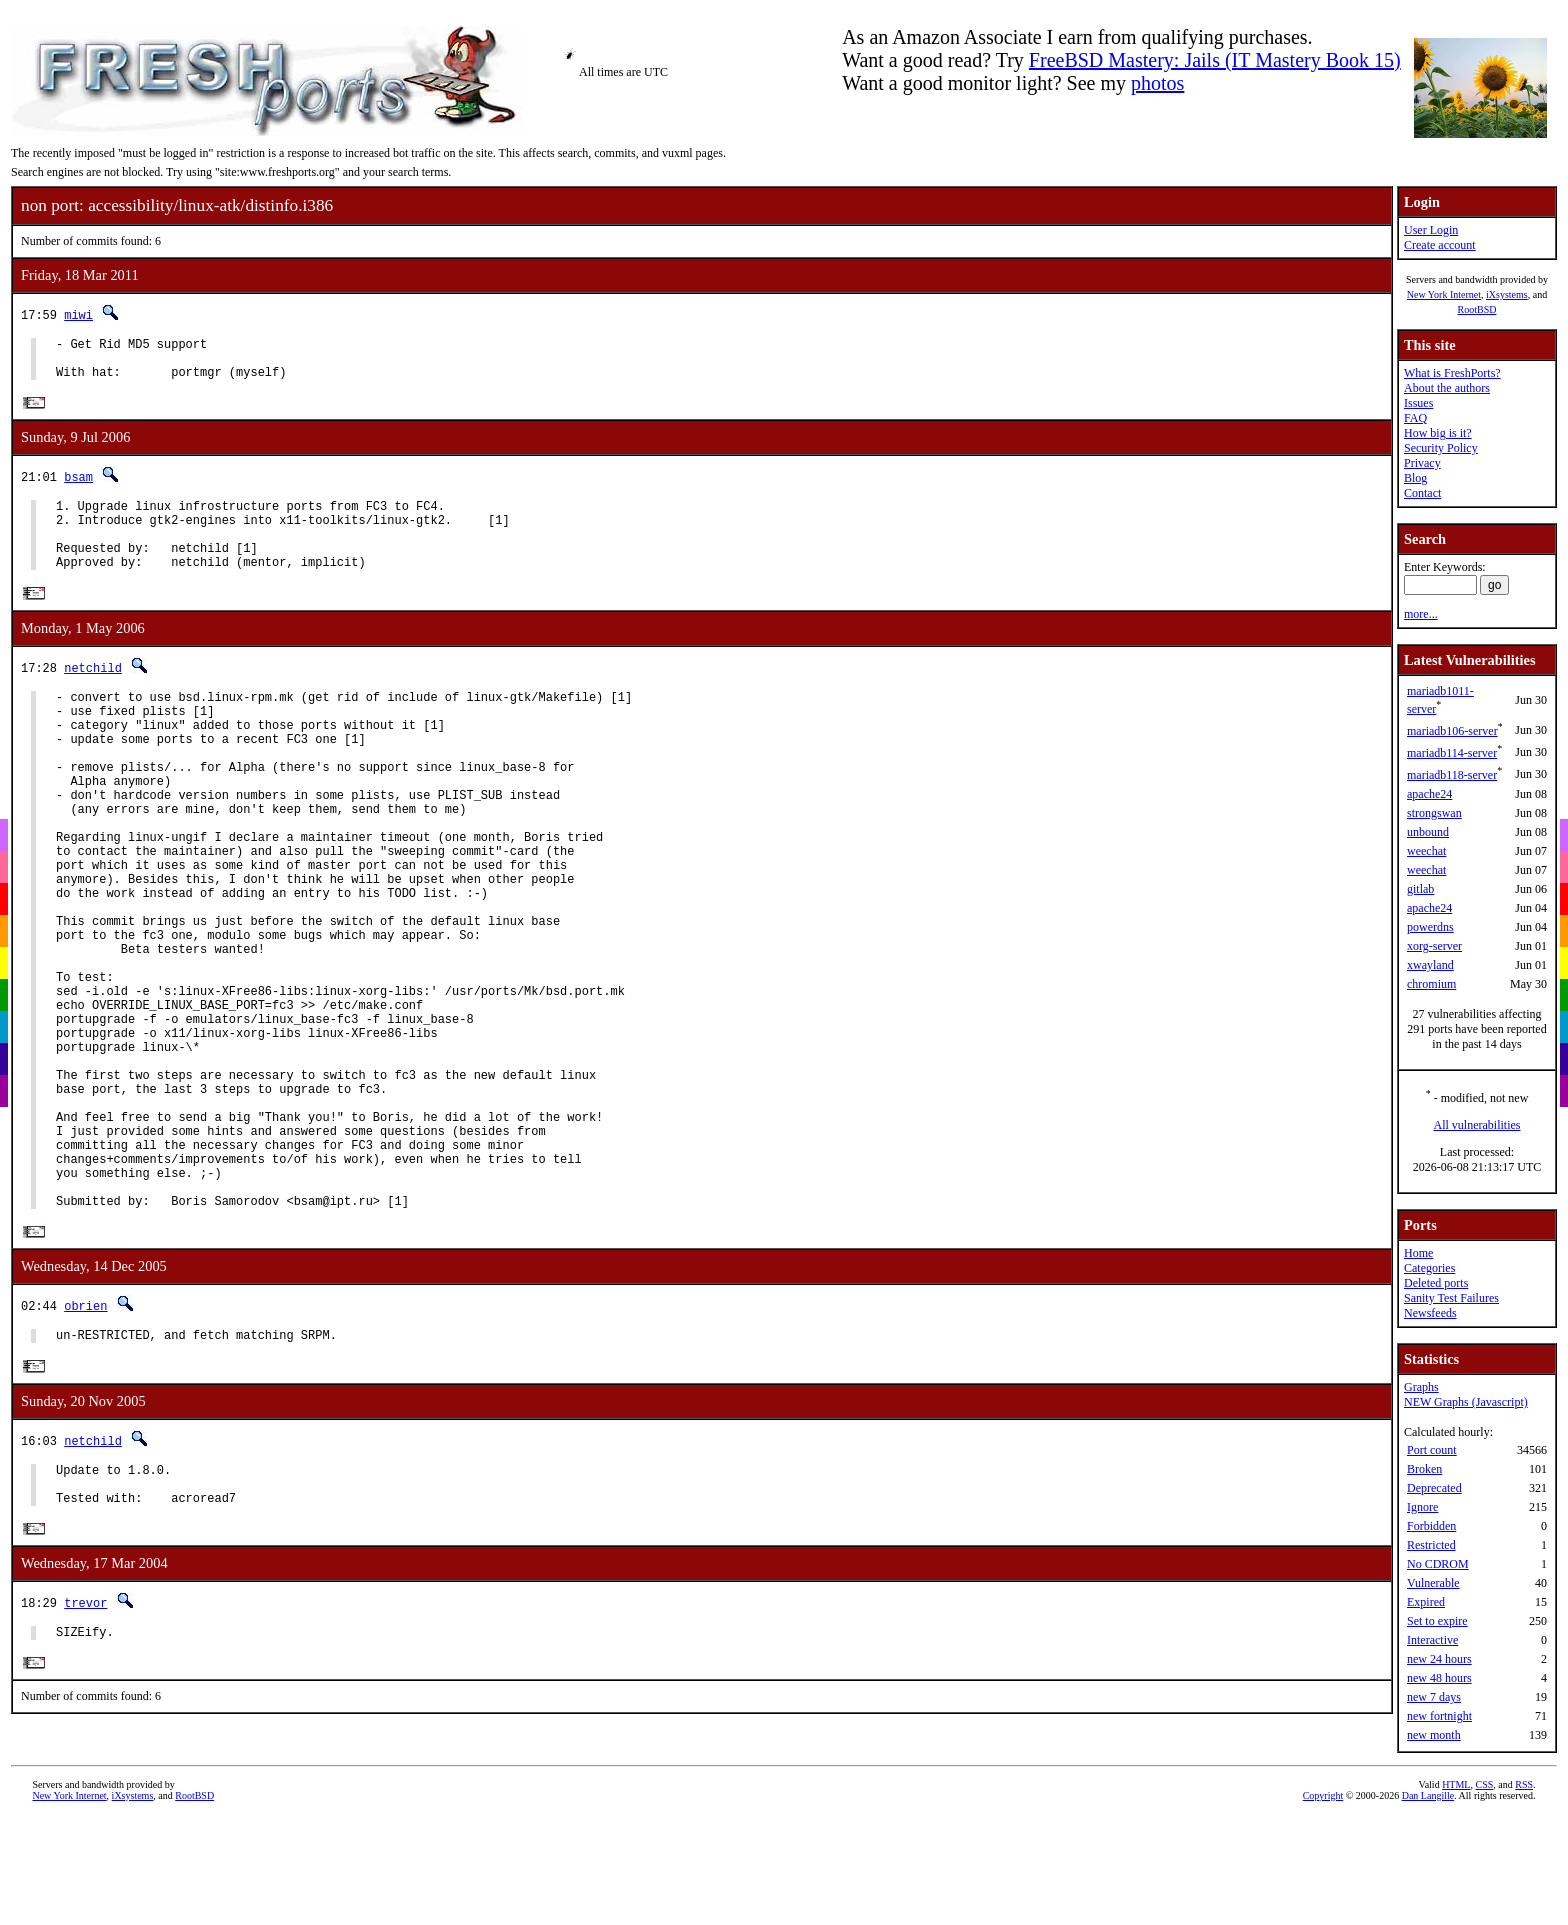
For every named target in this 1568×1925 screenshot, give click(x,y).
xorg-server (1434, 946)
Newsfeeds (1430, 1313)
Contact (1422, 493)
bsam (78, 486)
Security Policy (1441, 448)
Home (1418, 1253)
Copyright (1323, 1910)
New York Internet (1444, 294)
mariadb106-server (1452, 731)
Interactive (1432, 1640)
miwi (78, 314)
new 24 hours (1439, 1659)
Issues (1418, 403)
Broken (1424, 1469)
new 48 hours (1439, 1678)
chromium (1431, 984)
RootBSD (1477, 309)
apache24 (1429, 794)
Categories (1429, 1268)
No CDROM (1438, 1564)
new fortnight (1439, 1716)
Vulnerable (1433, 1583)
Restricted (1431, 1545)
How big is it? (1438, 433)
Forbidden (1431, 1526)
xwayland (1430, 965)
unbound (1428, 832)
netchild (93, 692)
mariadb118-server (1452, 775)
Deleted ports (1436, 1283)
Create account (1440, 245)
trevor (85, 1752)
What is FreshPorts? (1452, 373)
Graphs (1421, 1387)
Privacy (1422, 463)
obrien (85, 1442)
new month (1434, 1735)
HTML (1456, 1899)
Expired (1426, 1602)
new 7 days (1434, 1697)
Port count (1432, 1450)
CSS (1484, 1899)
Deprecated (1434, 1488)
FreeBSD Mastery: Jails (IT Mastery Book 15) (1215, 60)
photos (1157, 83)
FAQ (1415, 418)
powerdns (1430, 927)
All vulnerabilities (1477, 1125)
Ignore (1422, 1507)
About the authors (1447, 388)
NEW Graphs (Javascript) (1466, 1402)
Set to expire (1437, 1621)
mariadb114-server (1452, 753)
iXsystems (1507, 294)
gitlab (1420, 889)
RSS (1524, 1899)
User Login (1431, 230)
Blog (1415, 478)
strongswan (1434, 813)
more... (1421, 614)
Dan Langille (1428, 1910)
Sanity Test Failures (1451, 1298)
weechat (1426, 851)
